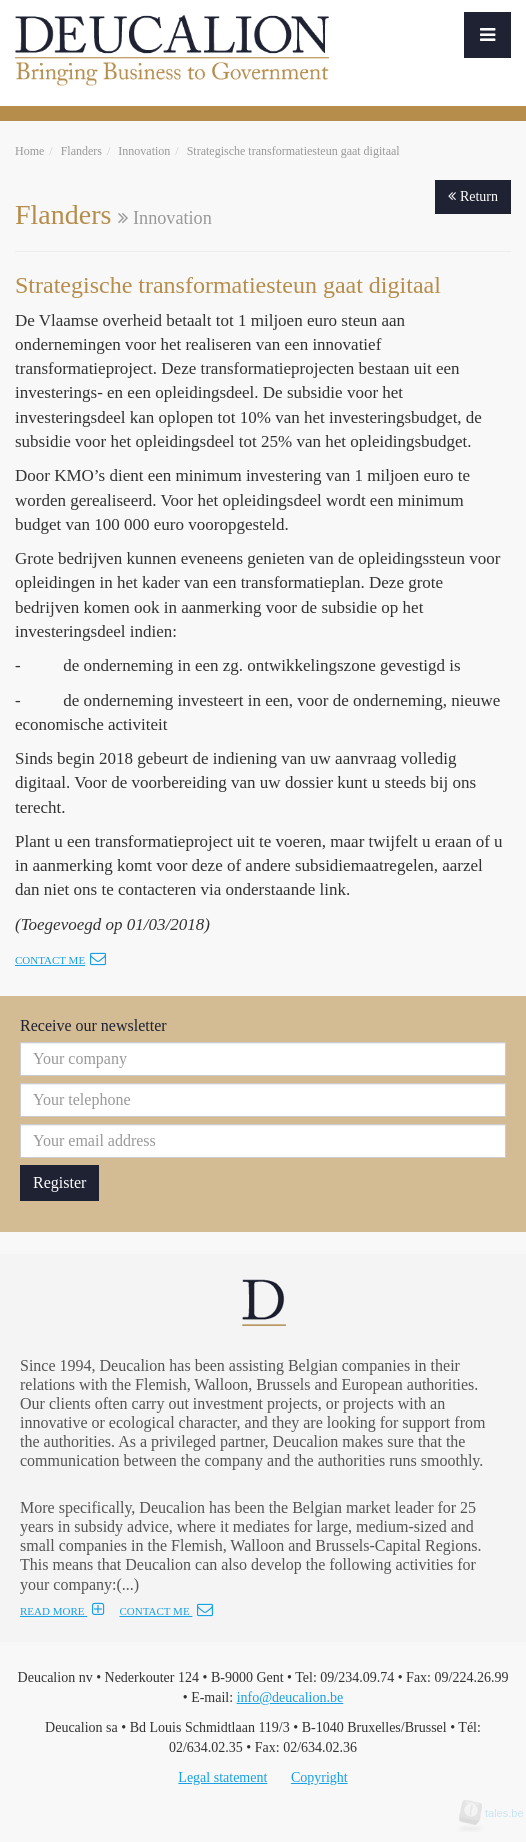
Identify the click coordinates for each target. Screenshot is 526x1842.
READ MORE (62, 1611)
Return (473, 196)
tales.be (498, 1813)
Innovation (144, 151)
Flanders (81, 151)
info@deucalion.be (290, 1697)
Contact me (60, 960)
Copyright (319, 1777)
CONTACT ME (166, 1611)
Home (29, 151)
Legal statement (222, 1777)
